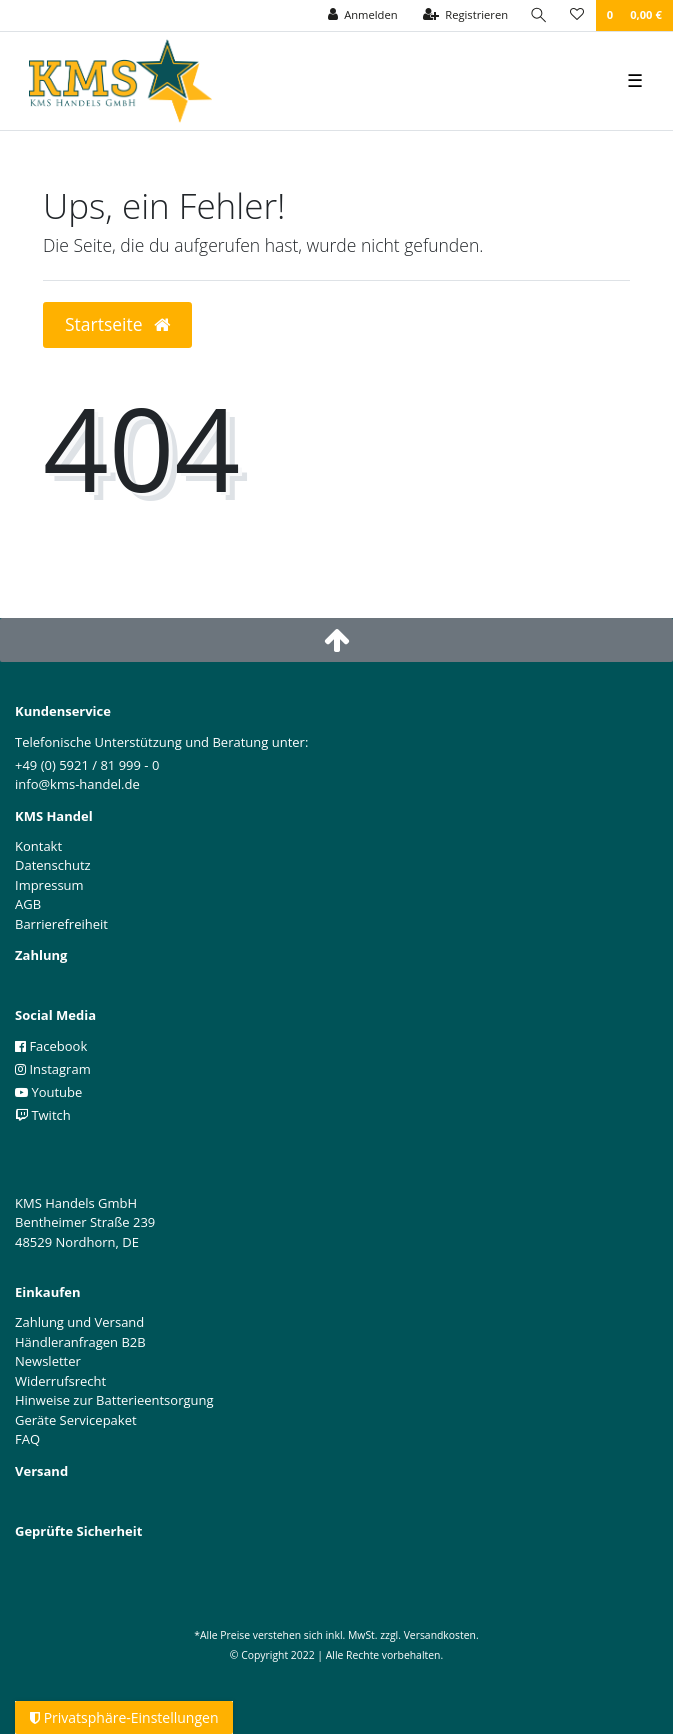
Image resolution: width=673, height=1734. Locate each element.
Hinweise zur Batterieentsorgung (114, 1400)
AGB (28, 904)
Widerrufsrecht (60, 1381)
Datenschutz (53, 865)
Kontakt (38, 846)
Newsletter (48, 1361)
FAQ (27, 1439)
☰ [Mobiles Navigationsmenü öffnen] (635, 80)
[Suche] (539, 15)
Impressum (49, 885)
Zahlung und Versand (79, 1322)
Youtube (48, 1092)
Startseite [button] (117, 324)
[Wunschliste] (577, 15)
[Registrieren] (466, 15)
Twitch (43, 1115)
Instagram (53, 1069)
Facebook (51, 1046)
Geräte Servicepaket (76, 1420)
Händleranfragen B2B (80, 1342)
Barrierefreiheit (61, 924)
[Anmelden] (363, 15)
